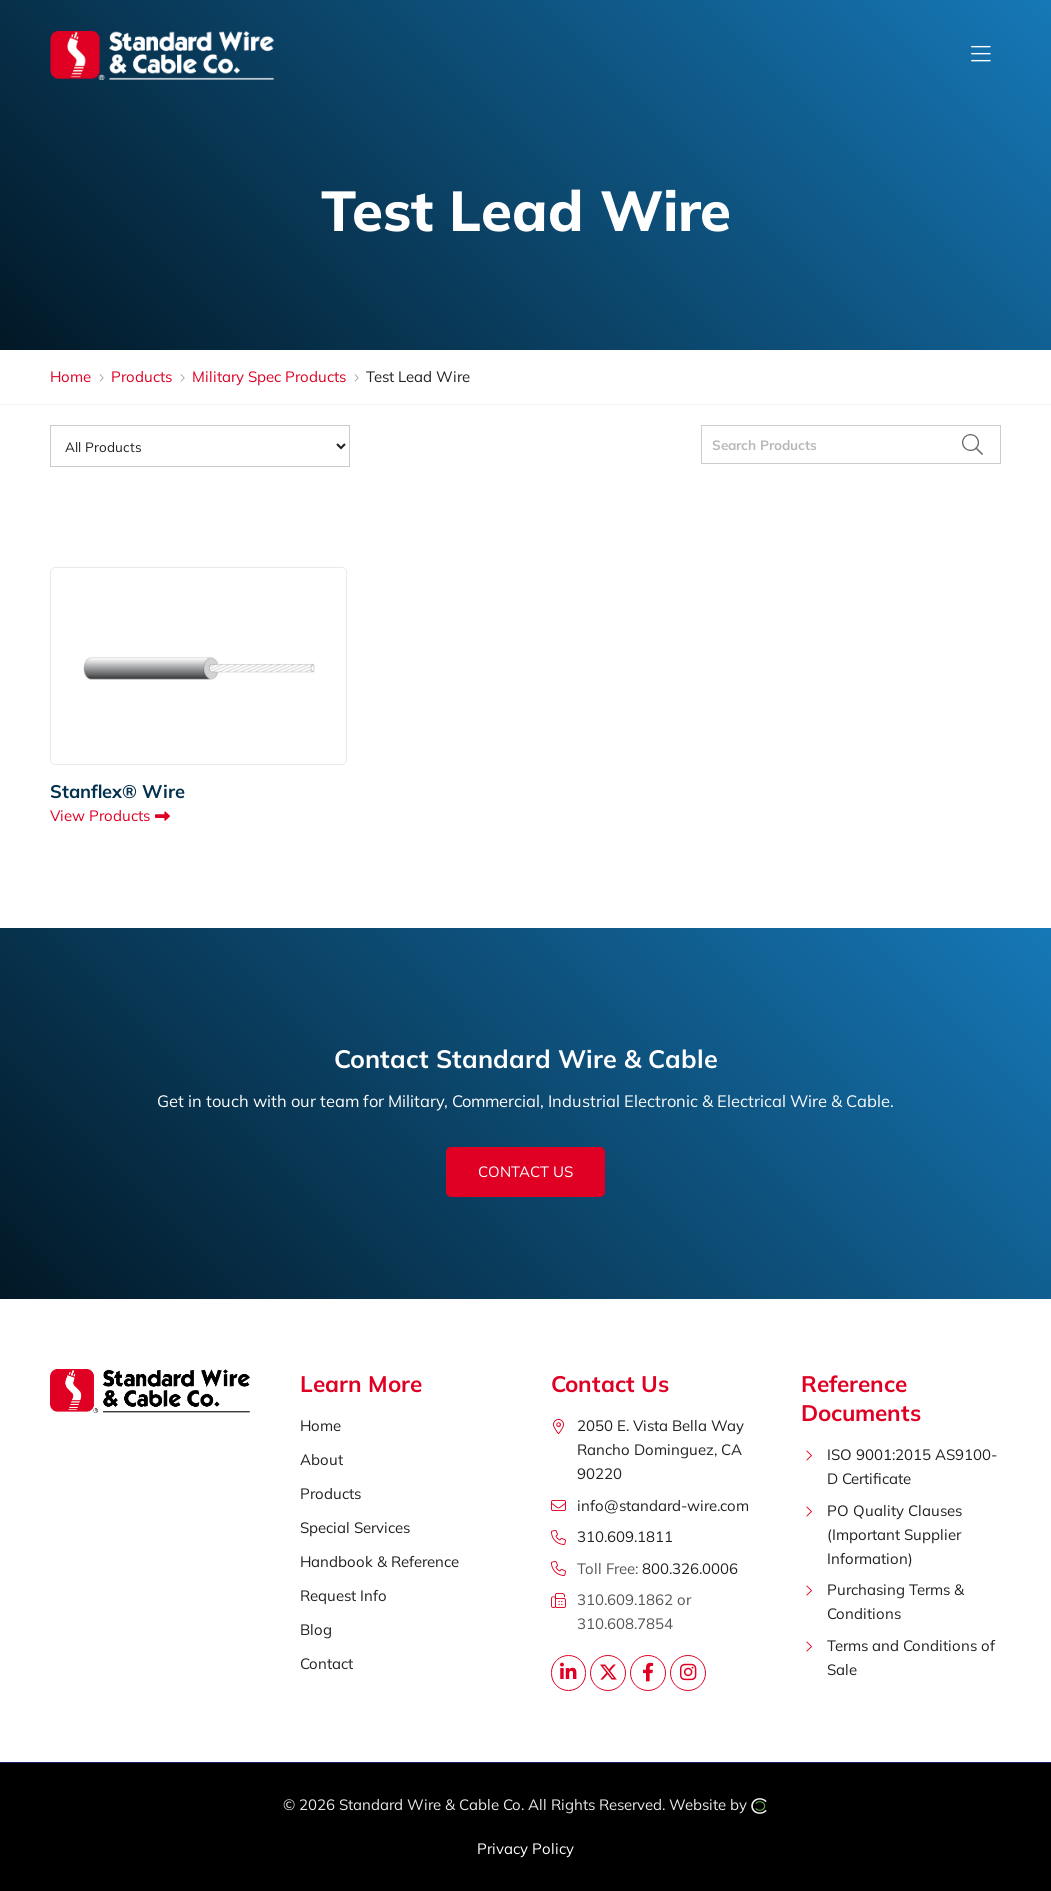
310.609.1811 (625, 1536)
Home (70, 376)
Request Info (343, 1595)
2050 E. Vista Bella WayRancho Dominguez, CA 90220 (660, 1449)
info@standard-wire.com (663, 1505)
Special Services (355, 1527)
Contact (326, 1663)
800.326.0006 (690, 1568)
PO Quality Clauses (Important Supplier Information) (894, 1534)
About (321, 1459)
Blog (316, 1629)
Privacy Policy (525, 1848)
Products (141, 376)
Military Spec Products (269, 376)
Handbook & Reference (379, 1561)
